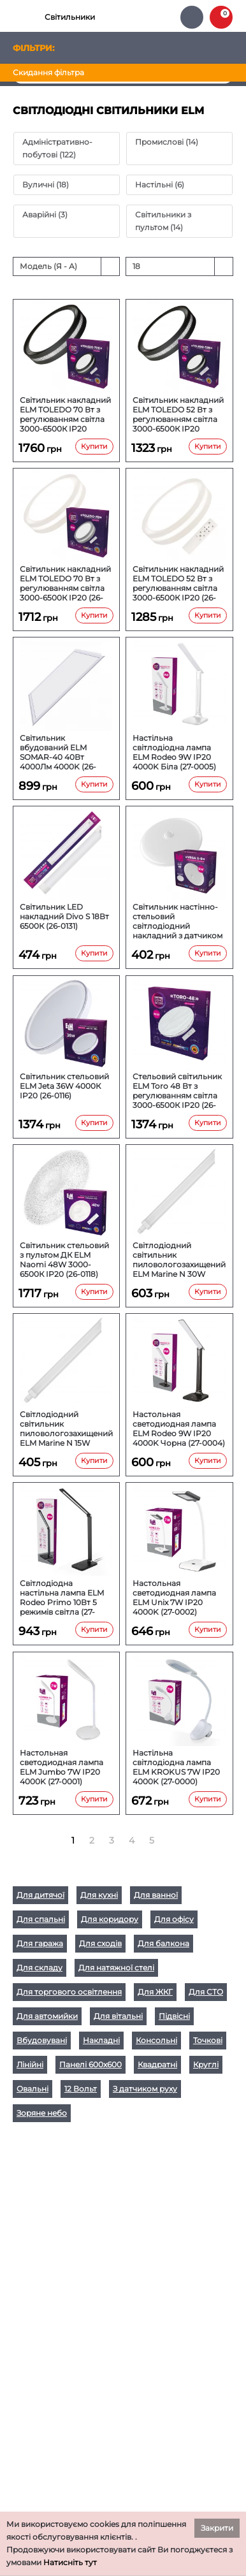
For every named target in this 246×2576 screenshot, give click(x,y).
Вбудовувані (42, 2040)
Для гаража (40, 1943)
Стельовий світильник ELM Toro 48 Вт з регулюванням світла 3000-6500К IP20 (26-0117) (177, 1091)
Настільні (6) (159, 184)
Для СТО (206, 1992)
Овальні (32, 2088)
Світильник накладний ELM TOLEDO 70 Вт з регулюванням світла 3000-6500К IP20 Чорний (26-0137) (65, 414)
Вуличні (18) (45, 184)
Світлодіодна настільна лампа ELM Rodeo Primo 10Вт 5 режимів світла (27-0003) (62, 1597)
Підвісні (174, 2016)
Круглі (206, 2064)
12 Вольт (80, 2088)
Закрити (217, 2528)
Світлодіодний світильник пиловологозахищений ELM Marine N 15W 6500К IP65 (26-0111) (66, 1428)
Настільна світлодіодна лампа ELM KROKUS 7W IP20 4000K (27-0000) (176, 1767)
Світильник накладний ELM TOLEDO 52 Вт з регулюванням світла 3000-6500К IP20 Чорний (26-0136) (178, 414)
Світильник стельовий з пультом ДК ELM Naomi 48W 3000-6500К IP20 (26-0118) (64, 1260)
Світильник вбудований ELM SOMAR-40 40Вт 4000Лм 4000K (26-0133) (58, 752)
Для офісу (174, 1919)
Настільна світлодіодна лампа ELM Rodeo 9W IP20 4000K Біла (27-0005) (174, 752)
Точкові (207, 2040)
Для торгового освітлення (69, 1992)
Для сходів (100, 1943)
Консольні (156, 2040)
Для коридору (109, 1919)
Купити (94, 446)
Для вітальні (118, 2016)
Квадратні (157, 2064)
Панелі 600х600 (90, 2064)
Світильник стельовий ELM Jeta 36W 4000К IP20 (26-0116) (64, 1086)
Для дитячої (40, 1895)
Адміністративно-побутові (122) (57, 148)
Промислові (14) (166, 142)
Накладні (101, 2040)
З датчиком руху (145, 2088)
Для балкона (163, 1943)
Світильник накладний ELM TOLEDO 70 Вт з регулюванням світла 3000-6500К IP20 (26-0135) (65, 583)
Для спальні (41, 1919)
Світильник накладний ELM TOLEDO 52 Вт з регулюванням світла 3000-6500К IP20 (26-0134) (178, 583)
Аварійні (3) (45, 214)
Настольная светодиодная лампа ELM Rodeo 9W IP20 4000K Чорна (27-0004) (179, 1428)
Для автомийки (47, 2016)
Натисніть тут (70, 2562)
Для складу (39, 1967)
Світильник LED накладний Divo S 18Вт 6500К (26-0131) (64, 916)
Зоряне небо (42, 2113)
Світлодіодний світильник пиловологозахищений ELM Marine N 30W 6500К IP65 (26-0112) (179, 1260)
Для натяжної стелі (116, 1967)
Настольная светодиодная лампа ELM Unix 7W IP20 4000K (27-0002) (174, 1597)
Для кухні (99, 1895)
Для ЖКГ (155, 1992)
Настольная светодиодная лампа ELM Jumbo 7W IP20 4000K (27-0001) (61, 1767)
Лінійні (30, 2064)
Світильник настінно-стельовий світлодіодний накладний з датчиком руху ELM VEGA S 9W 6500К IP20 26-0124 (177, 921)
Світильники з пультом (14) (163, 221)
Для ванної (156, 1895)
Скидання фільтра (48, 72)
